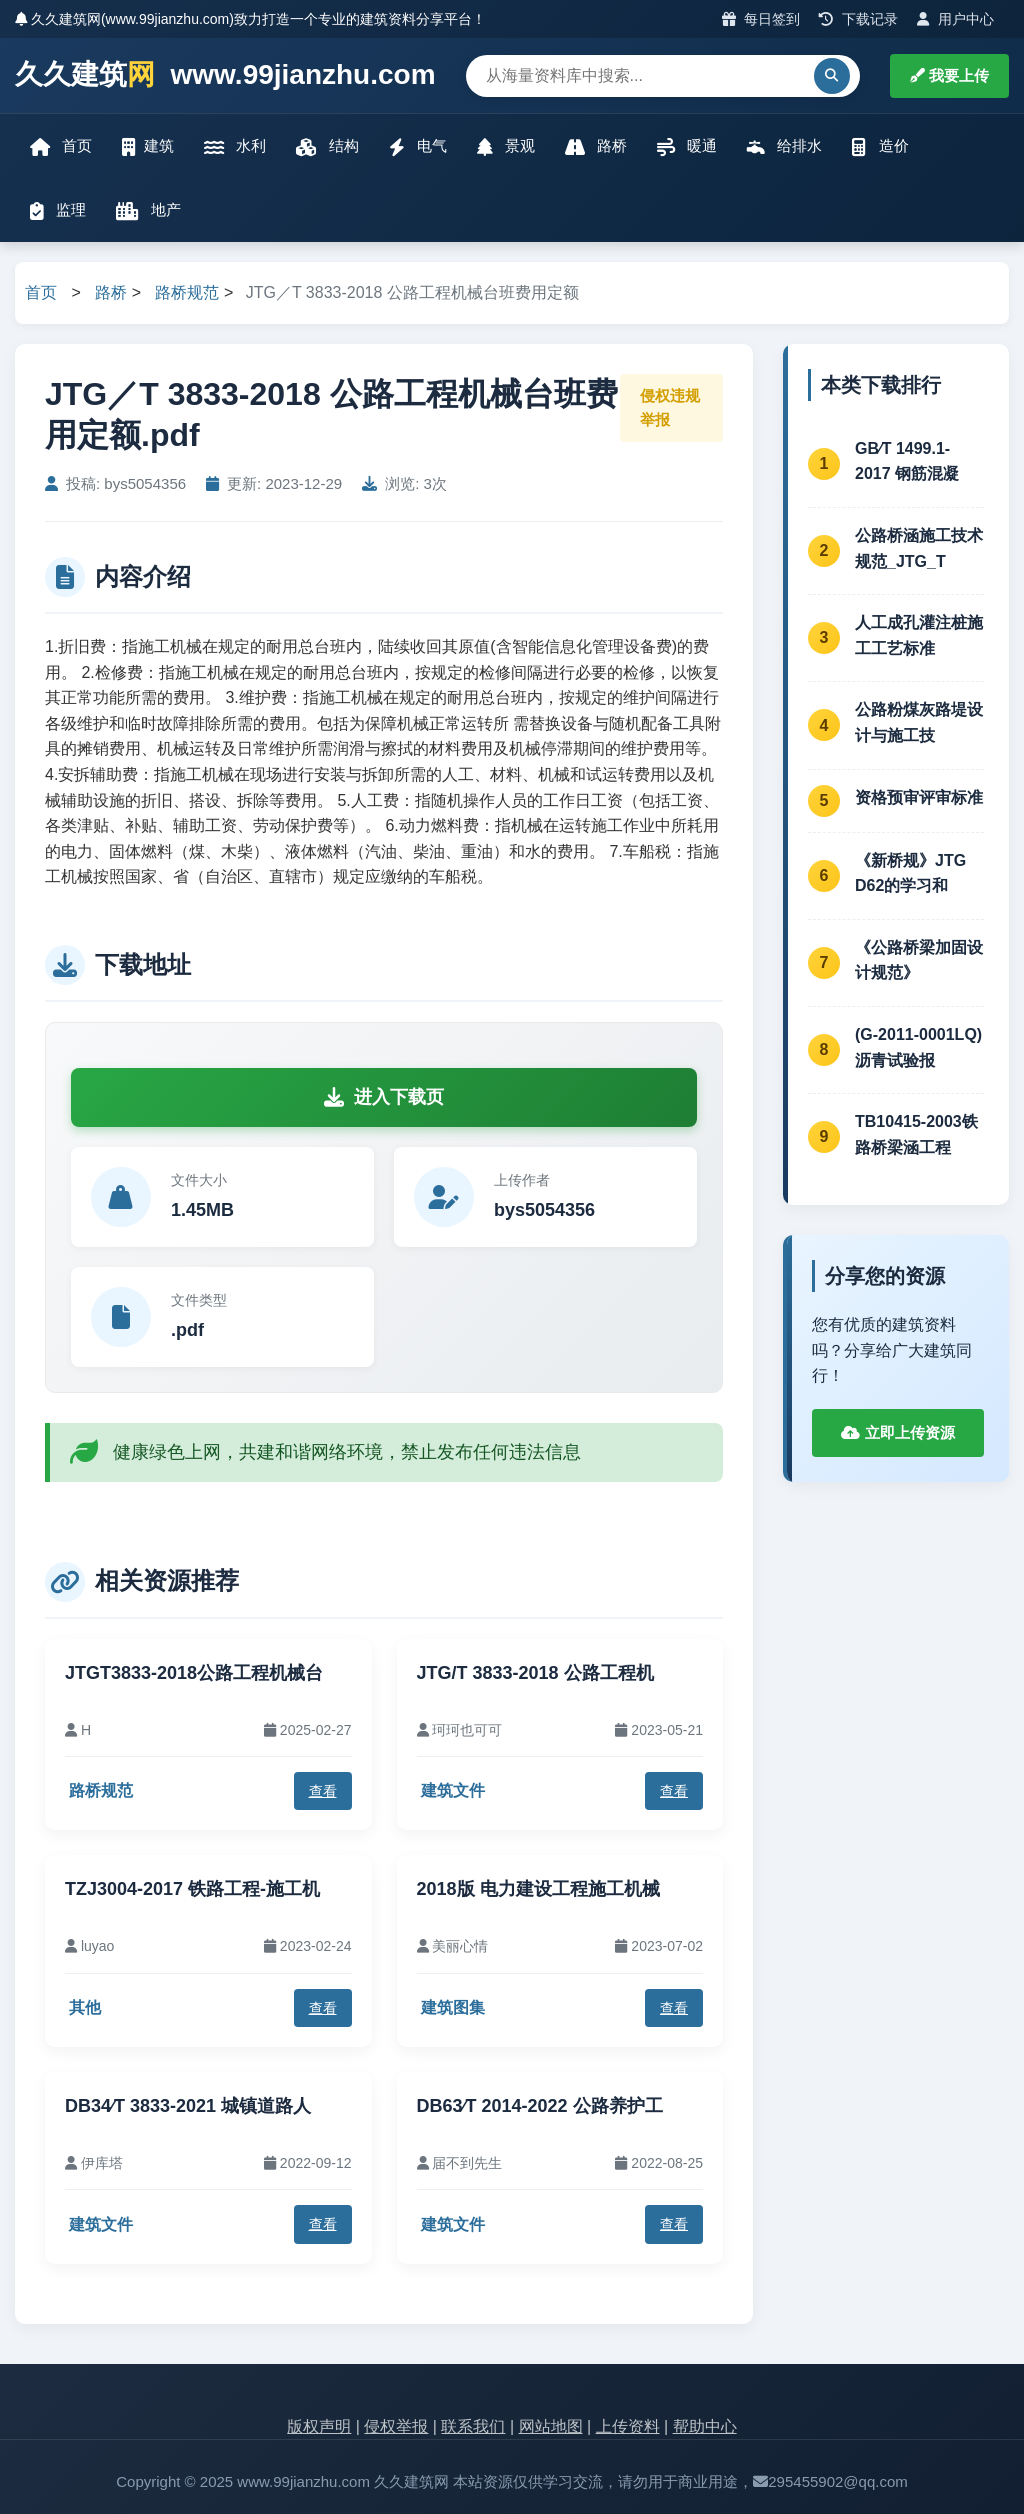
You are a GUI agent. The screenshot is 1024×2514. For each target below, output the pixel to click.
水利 (235, 146)
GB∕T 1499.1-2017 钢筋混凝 (907, 461)
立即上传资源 (897, 1432)
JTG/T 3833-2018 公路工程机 (535, 1673)
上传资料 (628, 2426)
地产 (148, 210)
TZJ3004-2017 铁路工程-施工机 (192, 1889)
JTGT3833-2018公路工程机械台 (194, 1673)
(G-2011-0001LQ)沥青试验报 (918, 1047)
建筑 (148, 146)
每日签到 (761, 19)
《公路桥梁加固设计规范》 (919, 960)
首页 (61, 146)
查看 (323, 1791)
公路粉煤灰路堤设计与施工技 (919, 722)
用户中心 (955, 19)
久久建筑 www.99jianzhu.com (225, 75)
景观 (506, 146)
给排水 (784, 146)
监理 (58, 210)
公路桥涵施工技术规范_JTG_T (919, 548)
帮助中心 (705, 2426)
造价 (880, 146)
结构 (327, 146)
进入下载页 (384, 1097)
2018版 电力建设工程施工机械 (538, 1889)
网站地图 (551, 2426)
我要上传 (949, 75)
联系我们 (473, 2426)
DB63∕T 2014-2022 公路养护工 (540, 2106)
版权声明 (319, 2426)
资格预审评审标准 (919, 797)
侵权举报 (396, 2426)
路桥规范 (187, 292)
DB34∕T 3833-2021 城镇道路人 (188, 2106)
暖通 (687, 146)
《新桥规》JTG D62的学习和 (910, 873)
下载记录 (858, 19)
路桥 (596, 146)
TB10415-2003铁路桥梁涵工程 (916, 1134)
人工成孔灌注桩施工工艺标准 (919, 635)
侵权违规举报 (670, 407)
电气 (418, 146)
